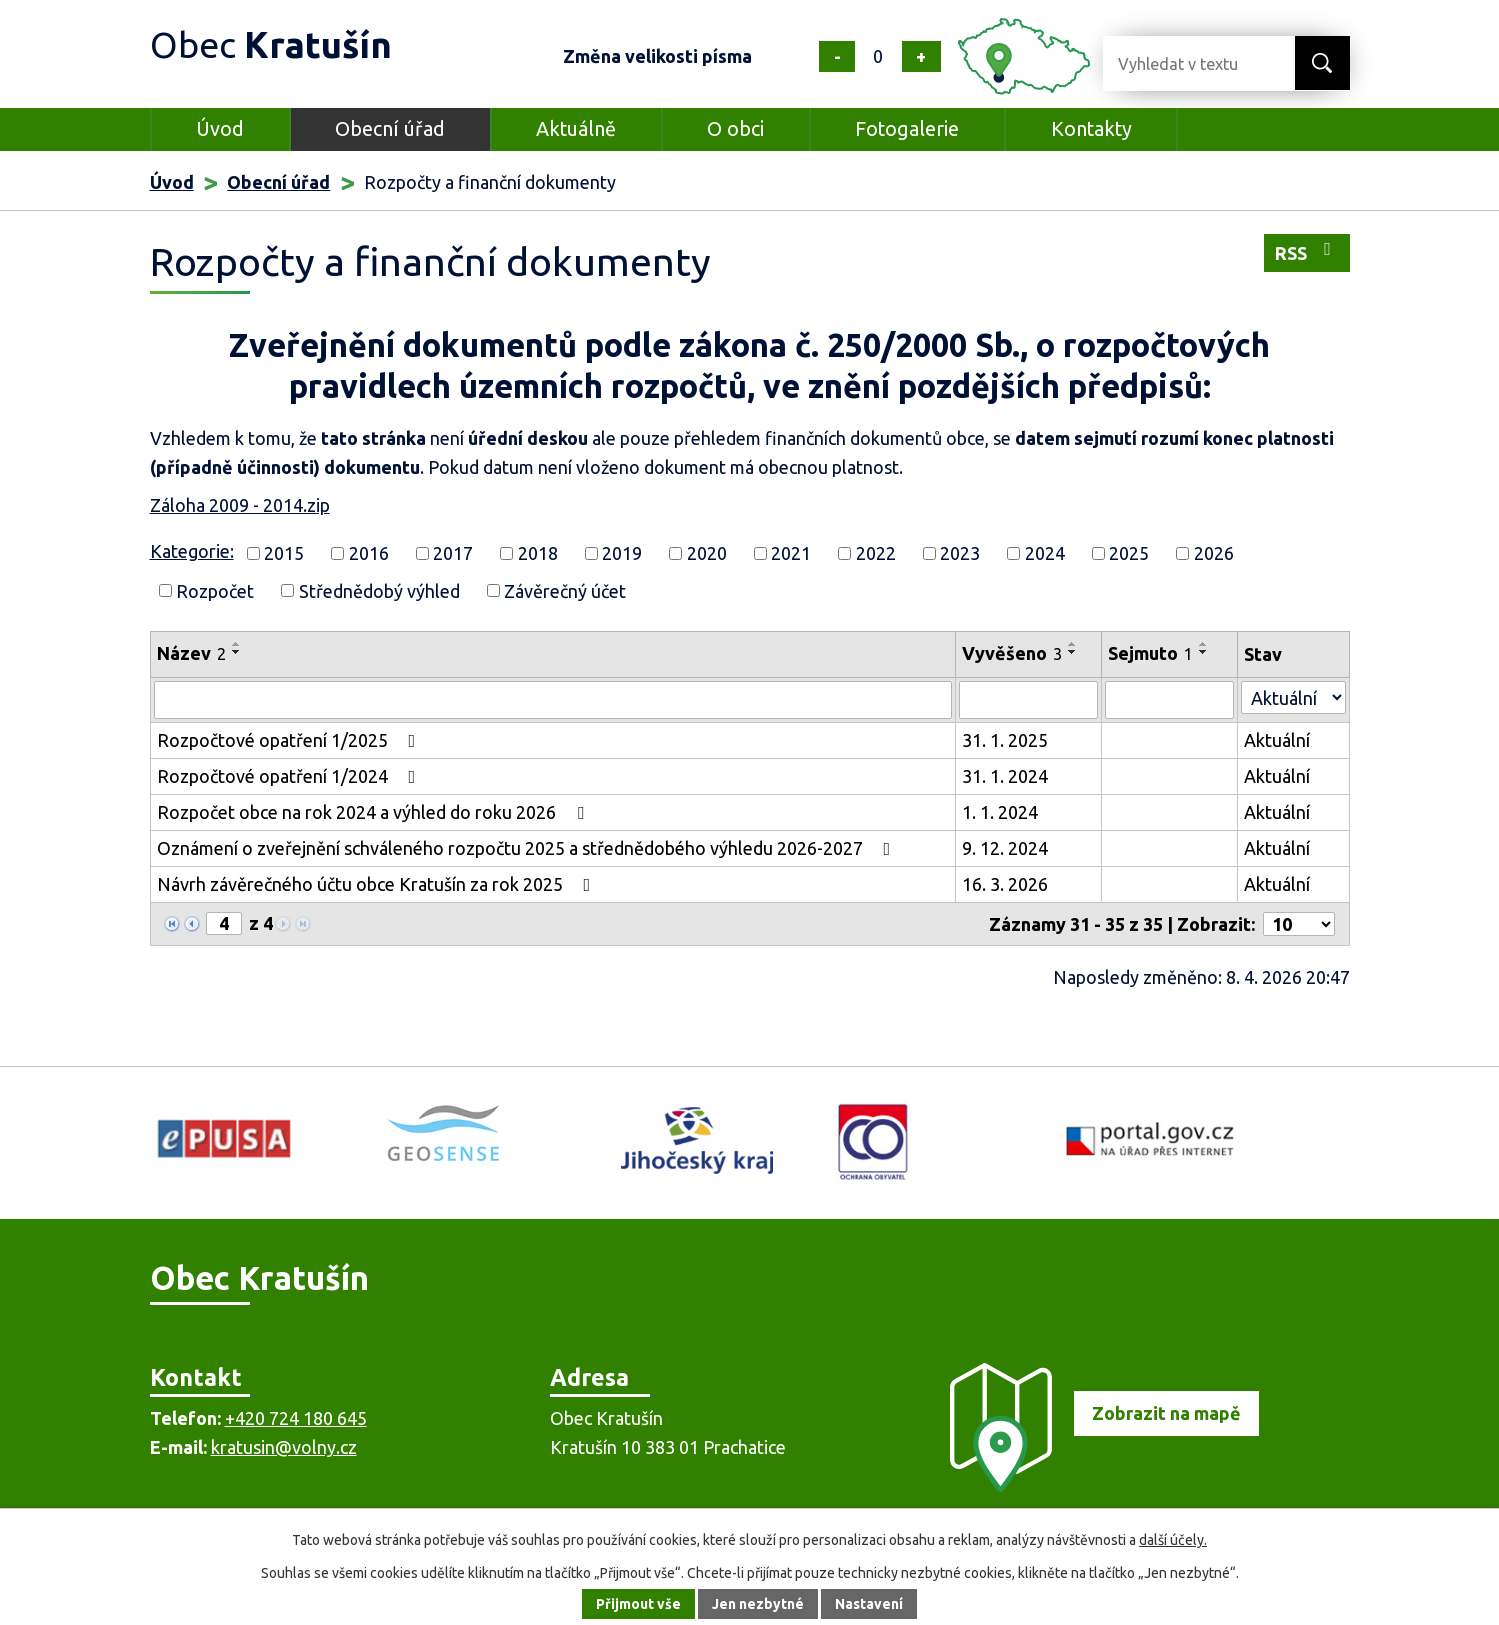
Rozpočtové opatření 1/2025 (290, 740)
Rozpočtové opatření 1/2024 (290, 776)
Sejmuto (1150, 653)
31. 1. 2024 (1005, 776)
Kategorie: (192, 551)
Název (191, 653)
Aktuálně (576, 129)
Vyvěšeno (1012, 653)
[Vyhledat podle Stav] (1293, 697)
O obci (735, 129)
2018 (538, 553)
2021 (791, 553)
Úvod (220, 129)
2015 (284, 553)
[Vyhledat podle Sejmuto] (1170, 700)
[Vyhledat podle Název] (553, 700)
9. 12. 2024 (1005, 848)
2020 (707, 553)
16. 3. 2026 (1005, 884)
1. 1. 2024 (1000, 812)
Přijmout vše (638, 1604)
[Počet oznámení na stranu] (1299, 924)
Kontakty (1091, 129)
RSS (1307, 251)
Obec (271, 44)
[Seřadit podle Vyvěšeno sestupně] (1073, 652)
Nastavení (869, 1604)
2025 (1129, 553)
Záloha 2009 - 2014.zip (240, 505)
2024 (1045, 553)
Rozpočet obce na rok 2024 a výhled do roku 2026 (374, 812)
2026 (1214, 553)
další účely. (1173, 1540)
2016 (369, 553)
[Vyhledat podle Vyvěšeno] (1028, 700)
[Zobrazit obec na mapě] (1095, 1485)
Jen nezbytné (758, 1604)
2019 (622, 553)
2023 (960, 553)
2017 (453, 553)
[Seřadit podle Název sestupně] (237, 652)
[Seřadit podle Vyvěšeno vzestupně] (1073, 644)
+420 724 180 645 (296, 1418)
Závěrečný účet (565, 590)
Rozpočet (215, 590)
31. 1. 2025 (1005, 740)
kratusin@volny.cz (284, 1447)
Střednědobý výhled (379, 590)
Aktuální (1277, 740)
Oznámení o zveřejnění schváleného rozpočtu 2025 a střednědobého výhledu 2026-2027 (528, 848)
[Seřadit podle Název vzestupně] (237, 644)
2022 (876, 553)
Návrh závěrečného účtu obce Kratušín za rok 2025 (378, 884)
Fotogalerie (907, 129)
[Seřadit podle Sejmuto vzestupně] (1204, 644)
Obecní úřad (390, 129)
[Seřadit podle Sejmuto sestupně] (1204, 652)
